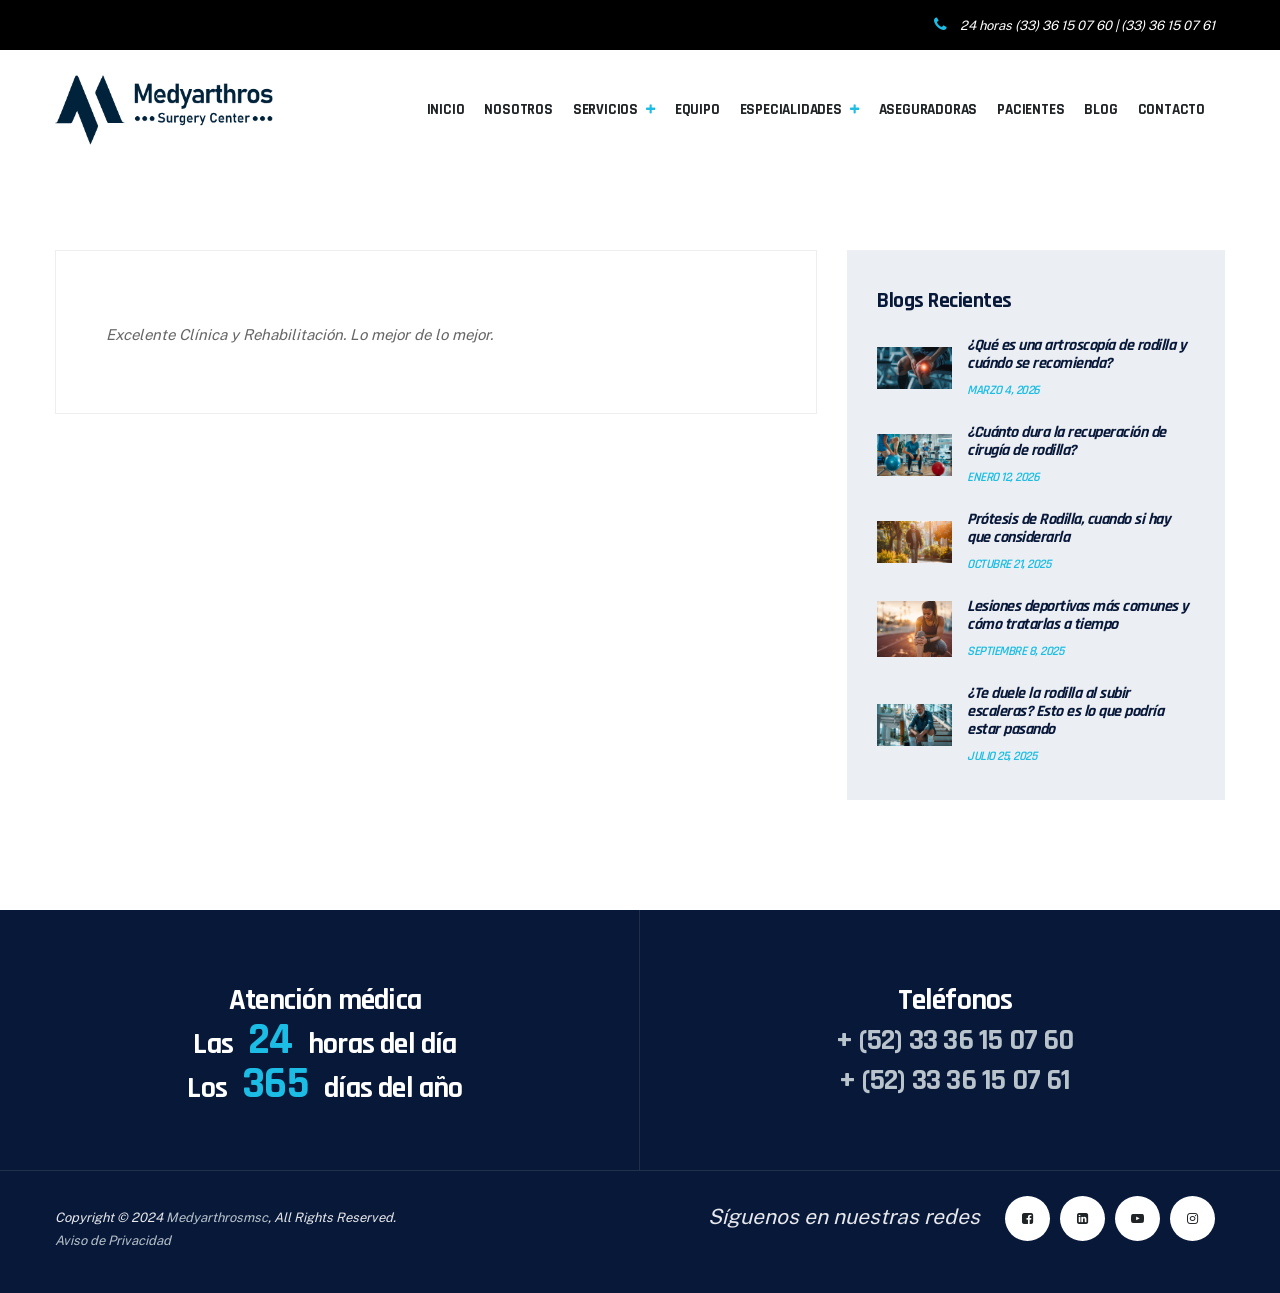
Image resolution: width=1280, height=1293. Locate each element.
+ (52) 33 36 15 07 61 (954, 1080)
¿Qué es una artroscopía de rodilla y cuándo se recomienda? (1076, 355)
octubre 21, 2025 (1008, 564)
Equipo (697, 109)
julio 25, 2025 (1001, 756)
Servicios (605, 109)
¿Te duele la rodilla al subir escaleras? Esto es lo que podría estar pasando (1065, 712)
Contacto (1171, 109)
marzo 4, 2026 (1003, 390)
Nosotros (518, 109)
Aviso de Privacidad (113, 1240)
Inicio (446, 109)
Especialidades (791, 109)
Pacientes (1030, 109)
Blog (1100, 109)
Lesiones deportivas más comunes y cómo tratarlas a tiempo (1078, 616)
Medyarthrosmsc (217, 1217)
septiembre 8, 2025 (1015, 651)
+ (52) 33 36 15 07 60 (954, 1040)
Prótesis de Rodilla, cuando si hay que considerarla (1068, 529)
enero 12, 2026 (1003, 477)
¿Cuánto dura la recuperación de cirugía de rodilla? (1066, 442)
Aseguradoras (928, 109)
